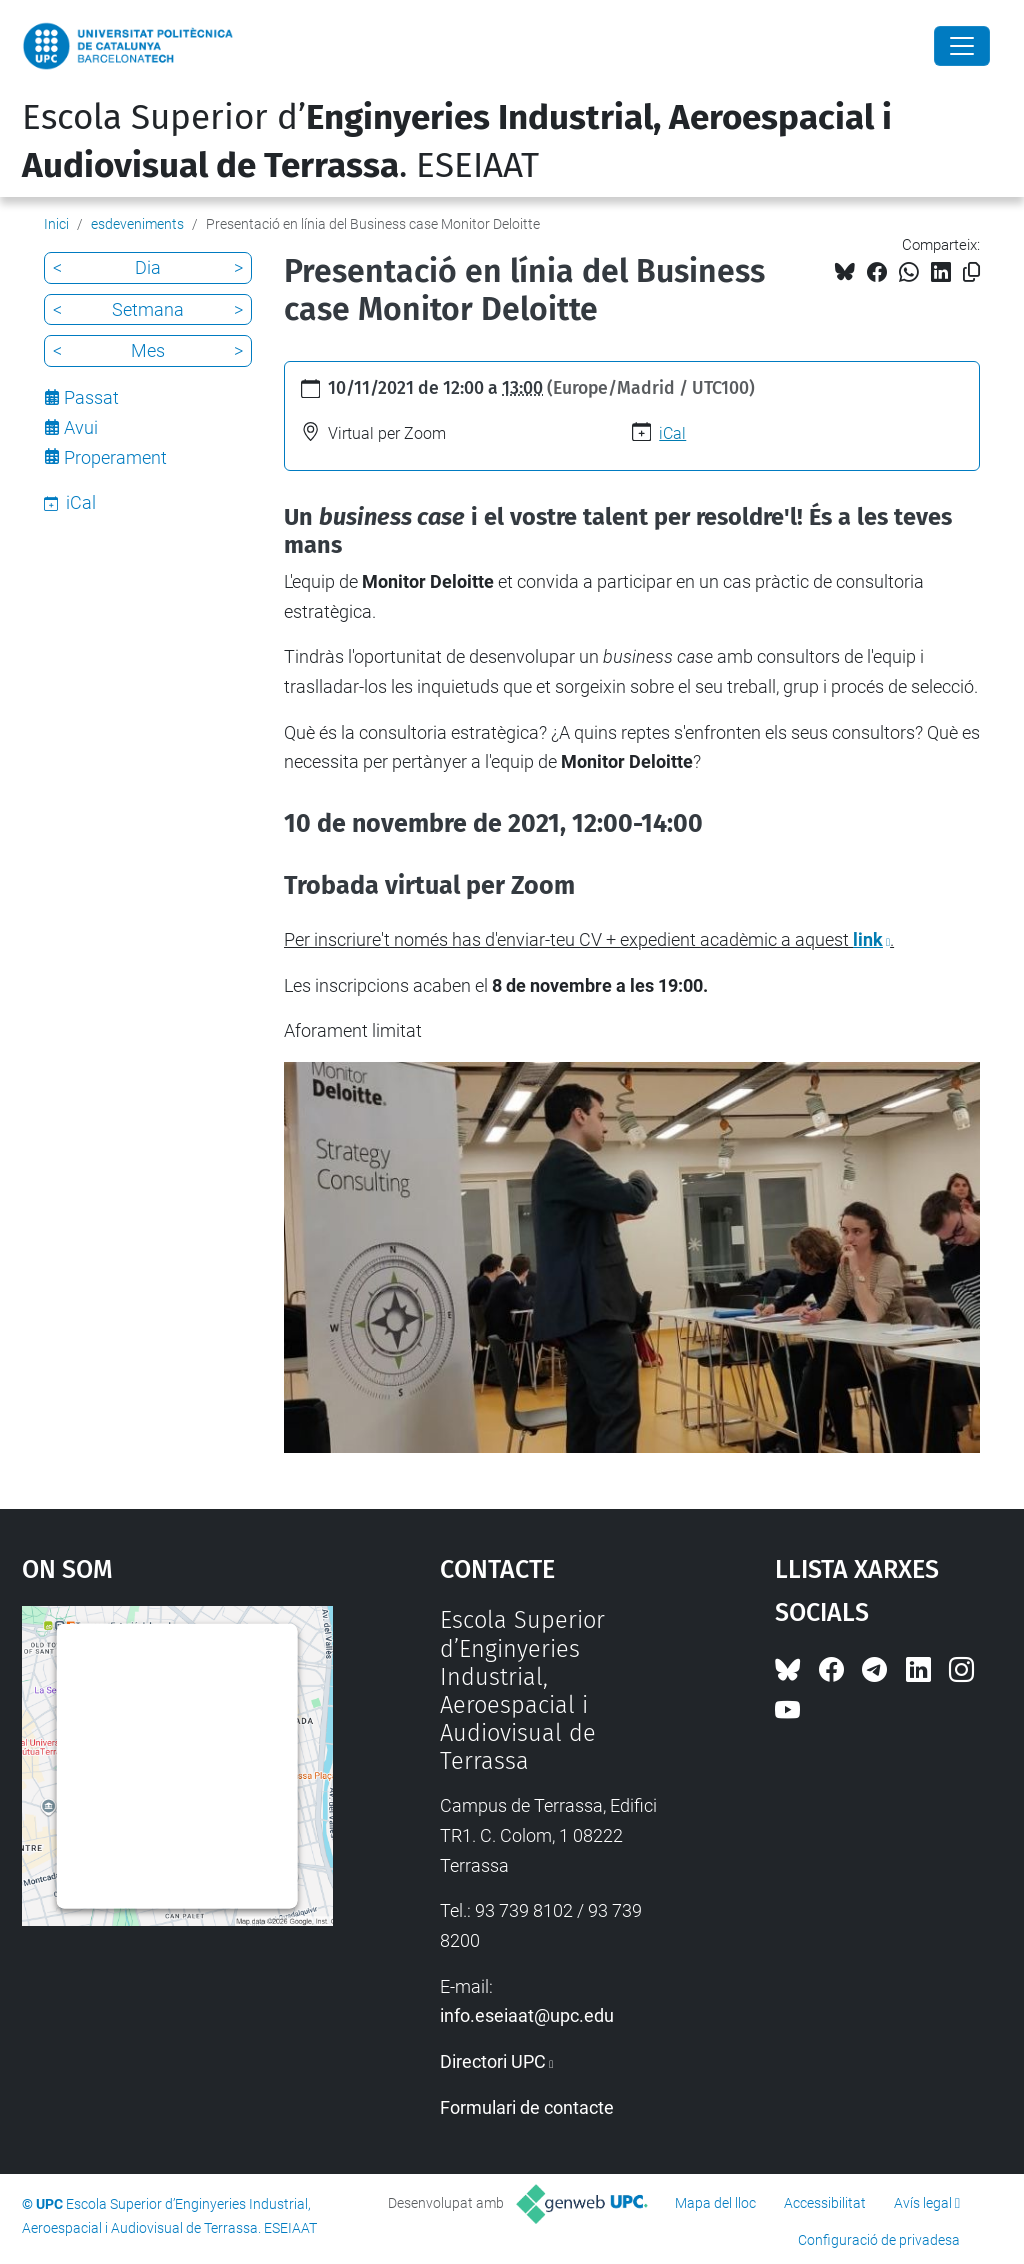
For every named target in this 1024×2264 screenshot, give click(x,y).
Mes (148, 350)
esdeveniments (137, 224)
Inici (56, 224)
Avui (81, 427)
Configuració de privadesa (879, 2240)
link (868, 939)
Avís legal (923, 2203)
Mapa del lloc (715, 2203)
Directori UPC (493, 2061)
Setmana (148, 309)
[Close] (962, 46)
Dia (148, 267)
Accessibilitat (825, 2203)
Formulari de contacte (527, 2107)
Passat (91, 397)
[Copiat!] (971, 272)
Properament (115, 457)
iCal (672, 433)
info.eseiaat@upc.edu (527, 2015)
